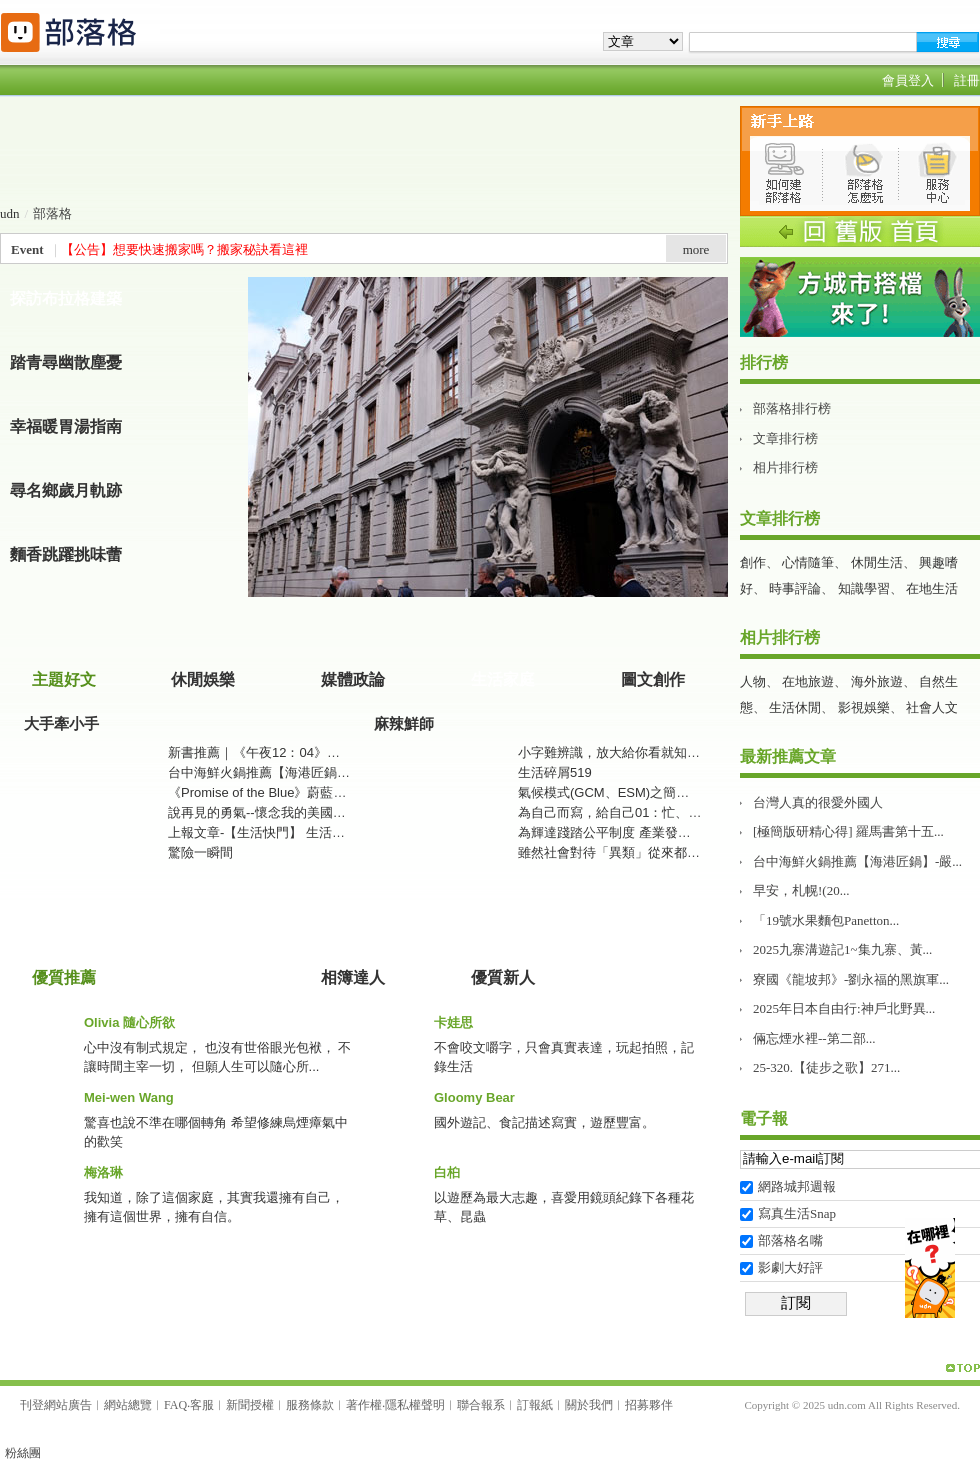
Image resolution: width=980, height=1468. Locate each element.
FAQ (175, 1405)
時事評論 (795, 588)
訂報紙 (535, 1405)
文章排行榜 (785, 438)
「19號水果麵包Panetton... (826, 920)
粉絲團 (23, 1453)
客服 (202, 1405)
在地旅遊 (808, 681)
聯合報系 (481, 1405)
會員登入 (908, 80)
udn (10, 213)
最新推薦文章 (788, 756)
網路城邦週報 (797, 1186)
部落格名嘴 (790, 1240)
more (696, 249)
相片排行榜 (785, 467)
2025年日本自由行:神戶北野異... (844, 1008)
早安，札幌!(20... (801, 890)
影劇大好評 (790, 1267)
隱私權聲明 (415, 1405)
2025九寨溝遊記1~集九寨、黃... (842, 949)
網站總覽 (128, 1405)
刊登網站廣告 (56, 1405)
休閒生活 (877, 562)
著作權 (364, 1405)
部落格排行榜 (792, 408)
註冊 (967, 80)
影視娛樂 (864, 707)
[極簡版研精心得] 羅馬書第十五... (848, 831)
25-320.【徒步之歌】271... (826, 1067)
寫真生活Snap (797, 1213)
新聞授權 (250, 1405)
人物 (753, 681)
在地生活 (932, 588)
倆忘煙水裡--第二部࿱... (814, 1038)
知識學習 (864, 588)
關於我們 (589, 1405)
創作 (753, 562)
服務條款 (310, 1405)
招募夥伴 (649, 1405)
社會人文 (932, 707)
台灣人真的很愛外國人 (818, 802)
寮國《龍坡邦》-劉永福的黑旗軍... (851, 979)
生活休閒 (795, 707)
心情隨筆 (808, 562)
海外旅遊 (877, 681)
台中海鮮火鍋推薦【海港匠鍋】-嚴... (857, 861)
